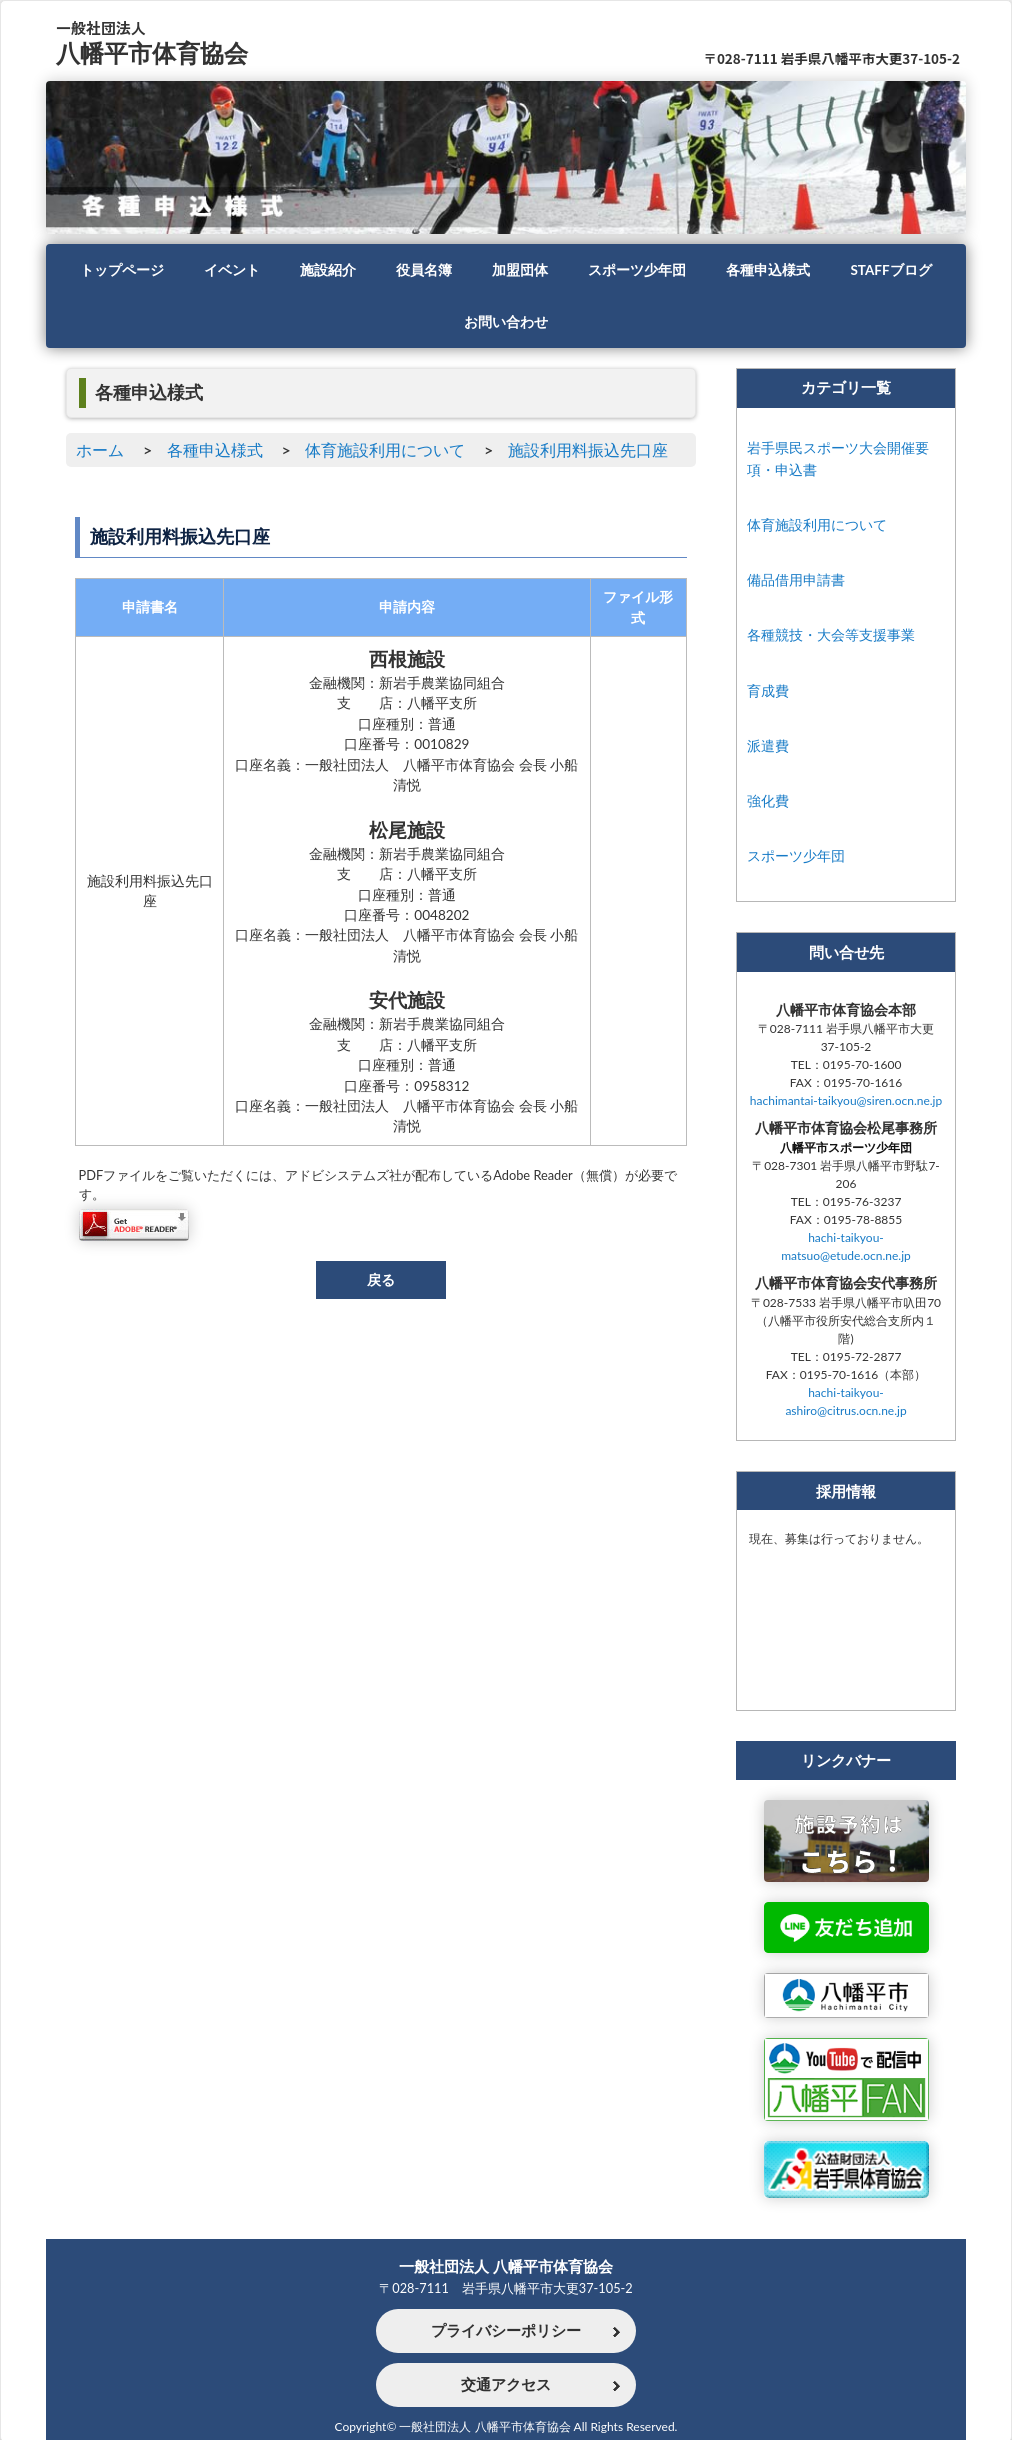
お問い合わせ (506, 322)
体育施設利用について (385, 449)
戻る (381, 1279)
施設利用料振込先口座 (588, 449)
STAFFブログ (890, 270)
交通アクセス (506, 2385)
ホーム (100, 449)
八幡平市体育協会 (152, 52)
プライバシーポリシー (506, 2331)
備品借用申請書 (796, 579)
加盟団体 (520, 270)
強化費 (768, 800)
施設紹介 (328, 270)
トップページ (122, 270)
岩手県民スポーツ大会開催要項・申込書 (838, 458)
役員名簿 (424, 270)
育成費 (768, 690)
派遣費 (768, 745)
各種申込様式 (768, 270)
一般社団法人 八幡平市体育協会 (506, 2266)
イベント (232, 270)
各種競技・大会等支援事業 (831, 634)
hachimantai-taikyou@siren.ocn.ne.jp (846, 1100)
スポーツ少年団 (637, 270)
